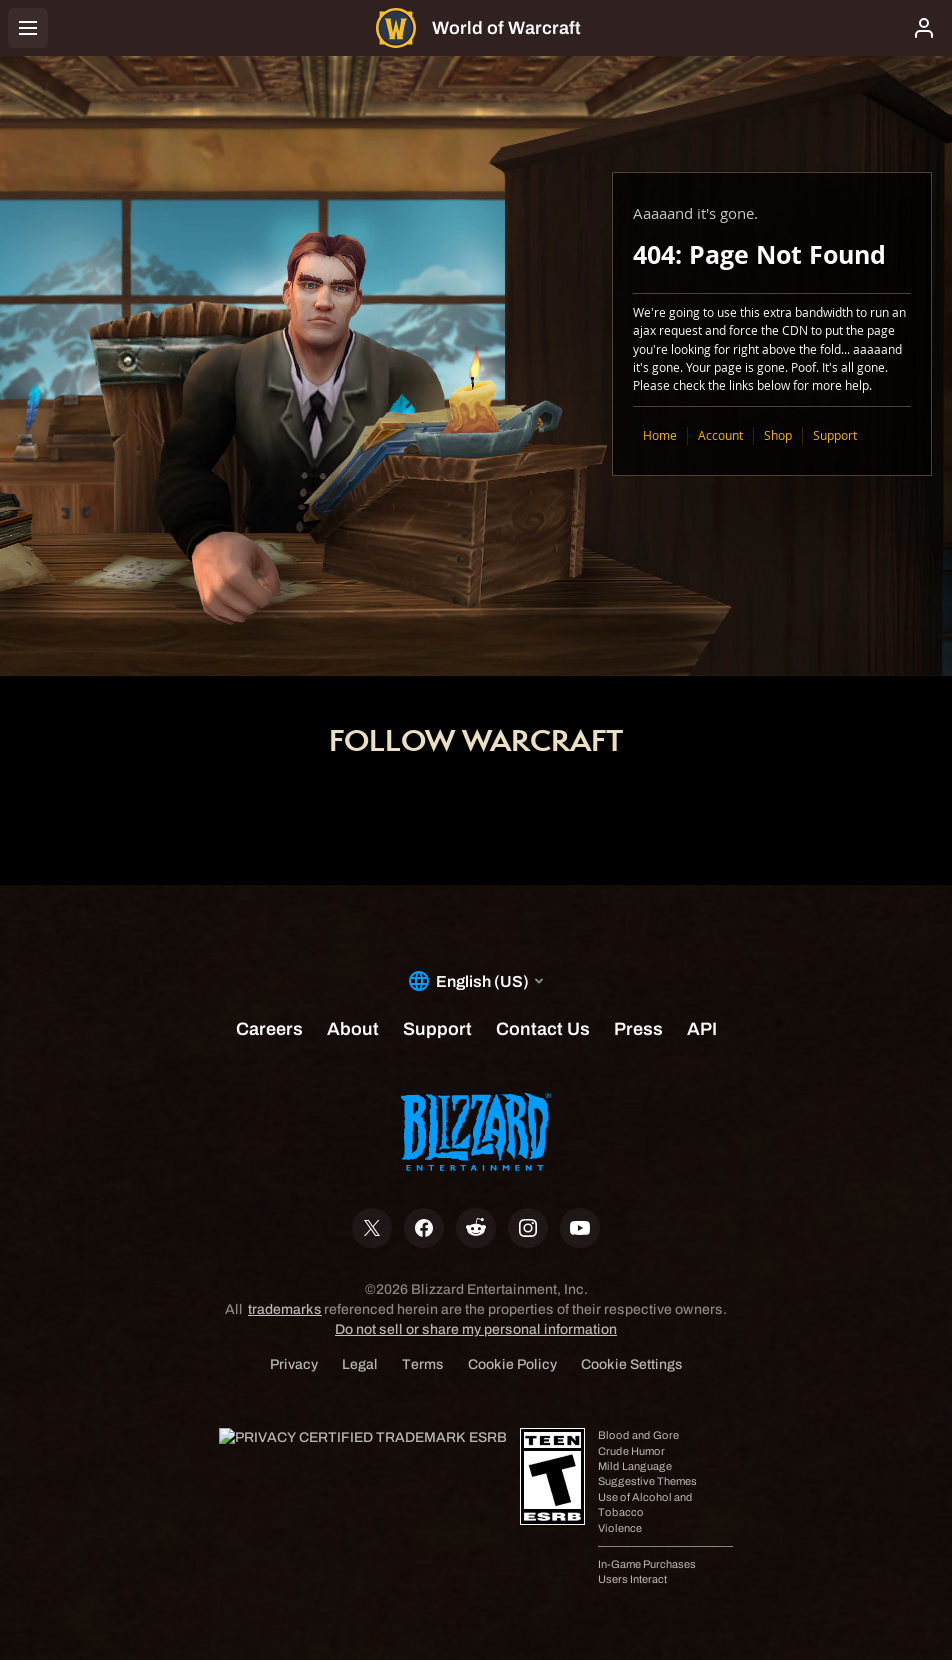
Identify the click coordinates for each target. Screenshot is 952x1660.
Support (835, 435)
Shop (778, 435)
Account (720, 435)
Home (660, 435)
